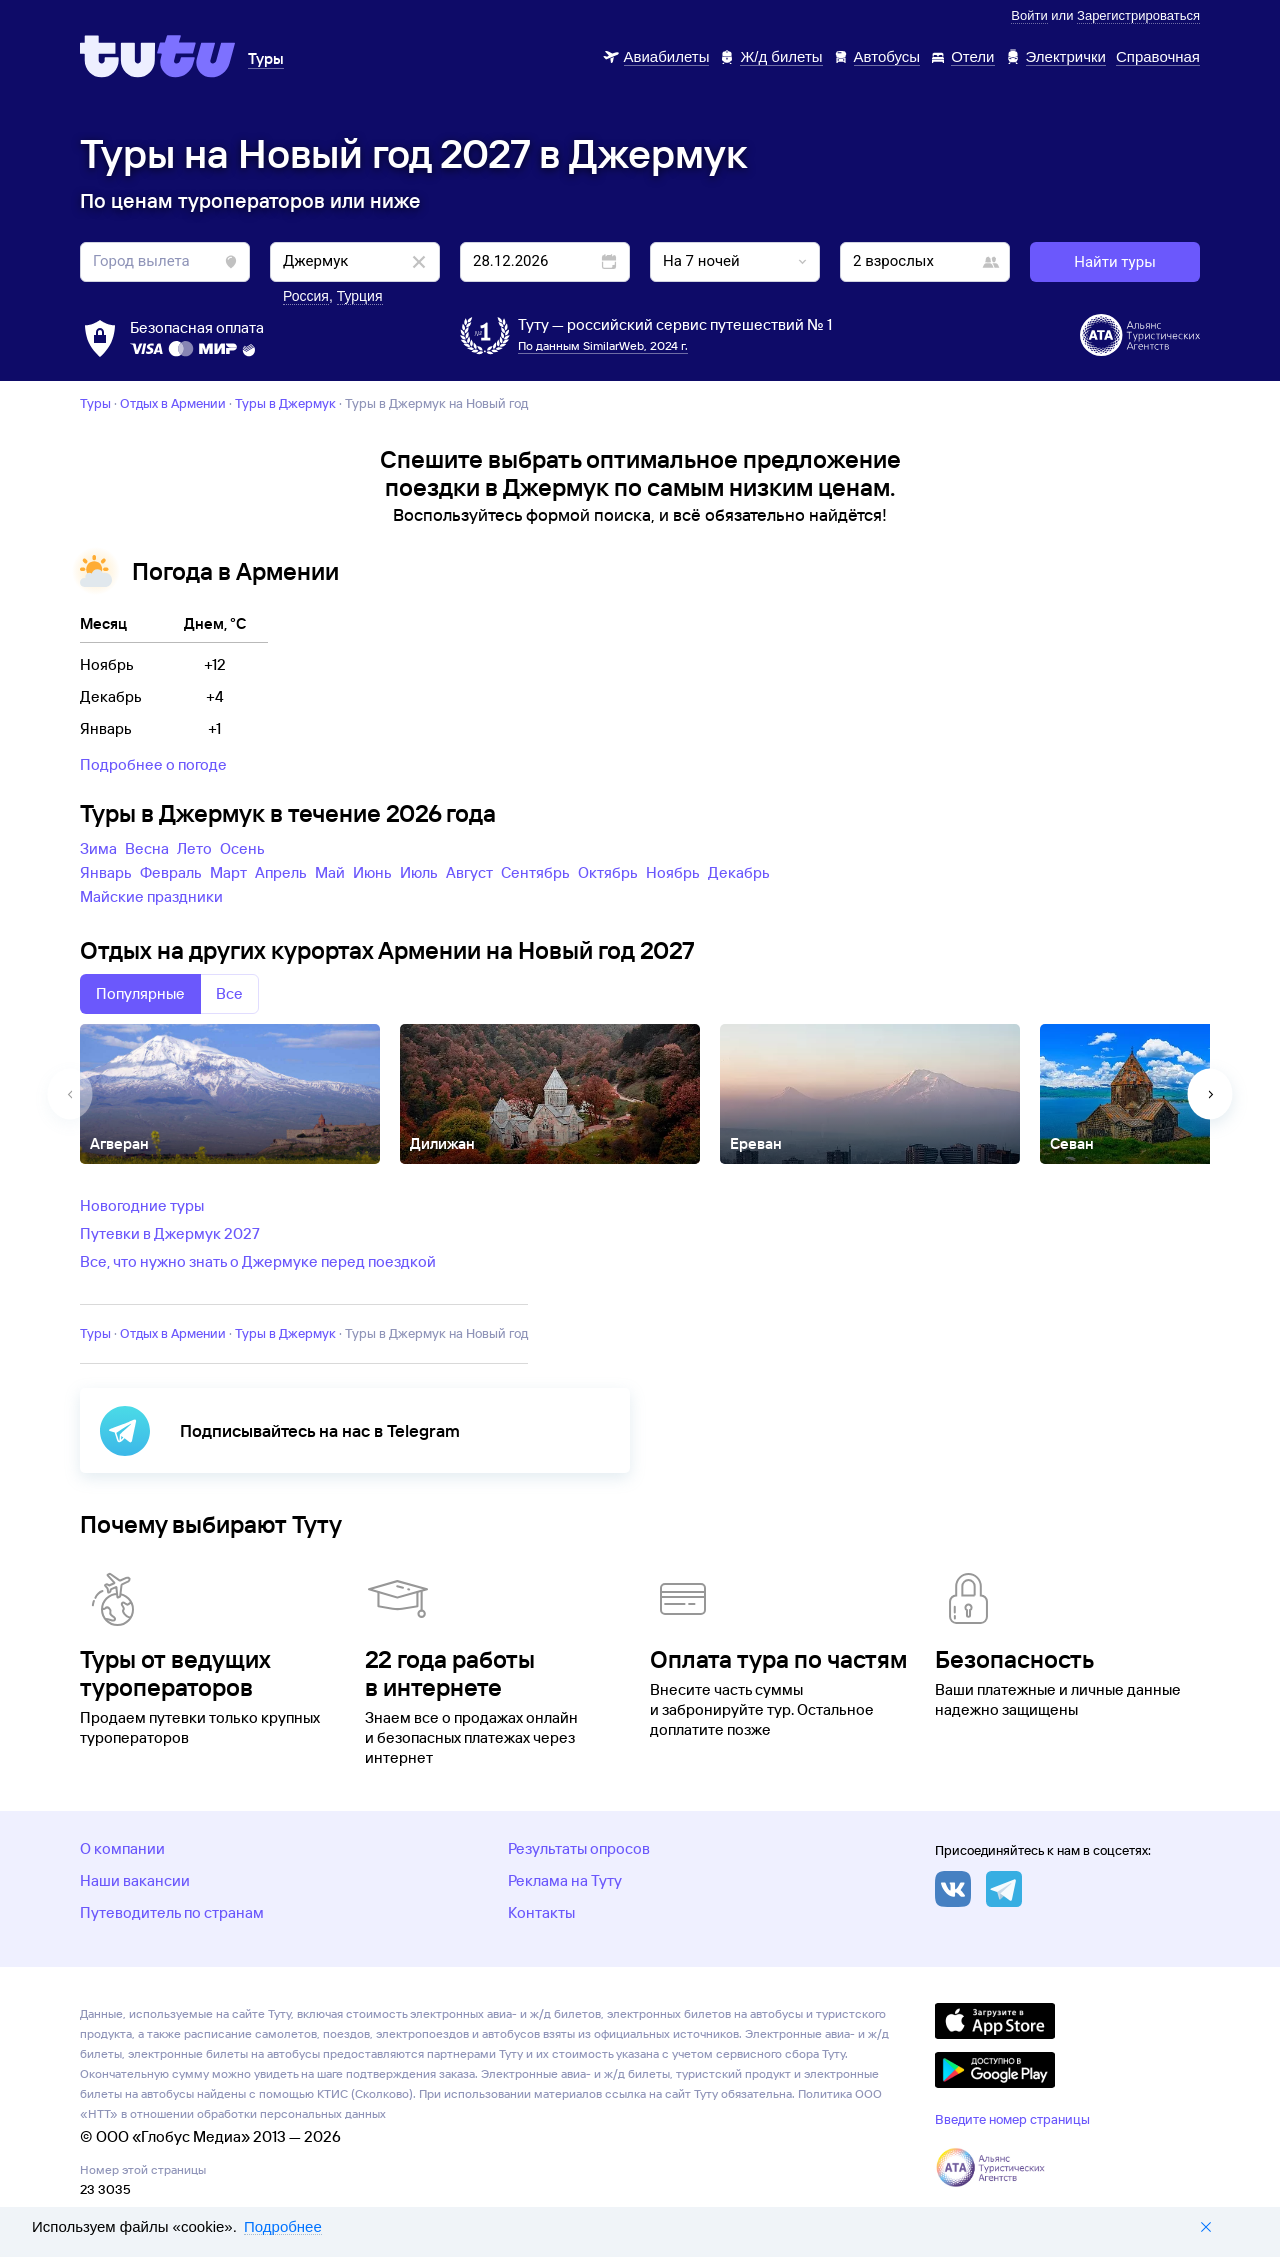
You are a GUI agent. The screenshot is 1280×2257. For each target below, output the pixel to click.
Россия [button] (306, 296)
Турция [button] (360, 296)
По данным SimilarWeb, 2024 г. (603, 345)
